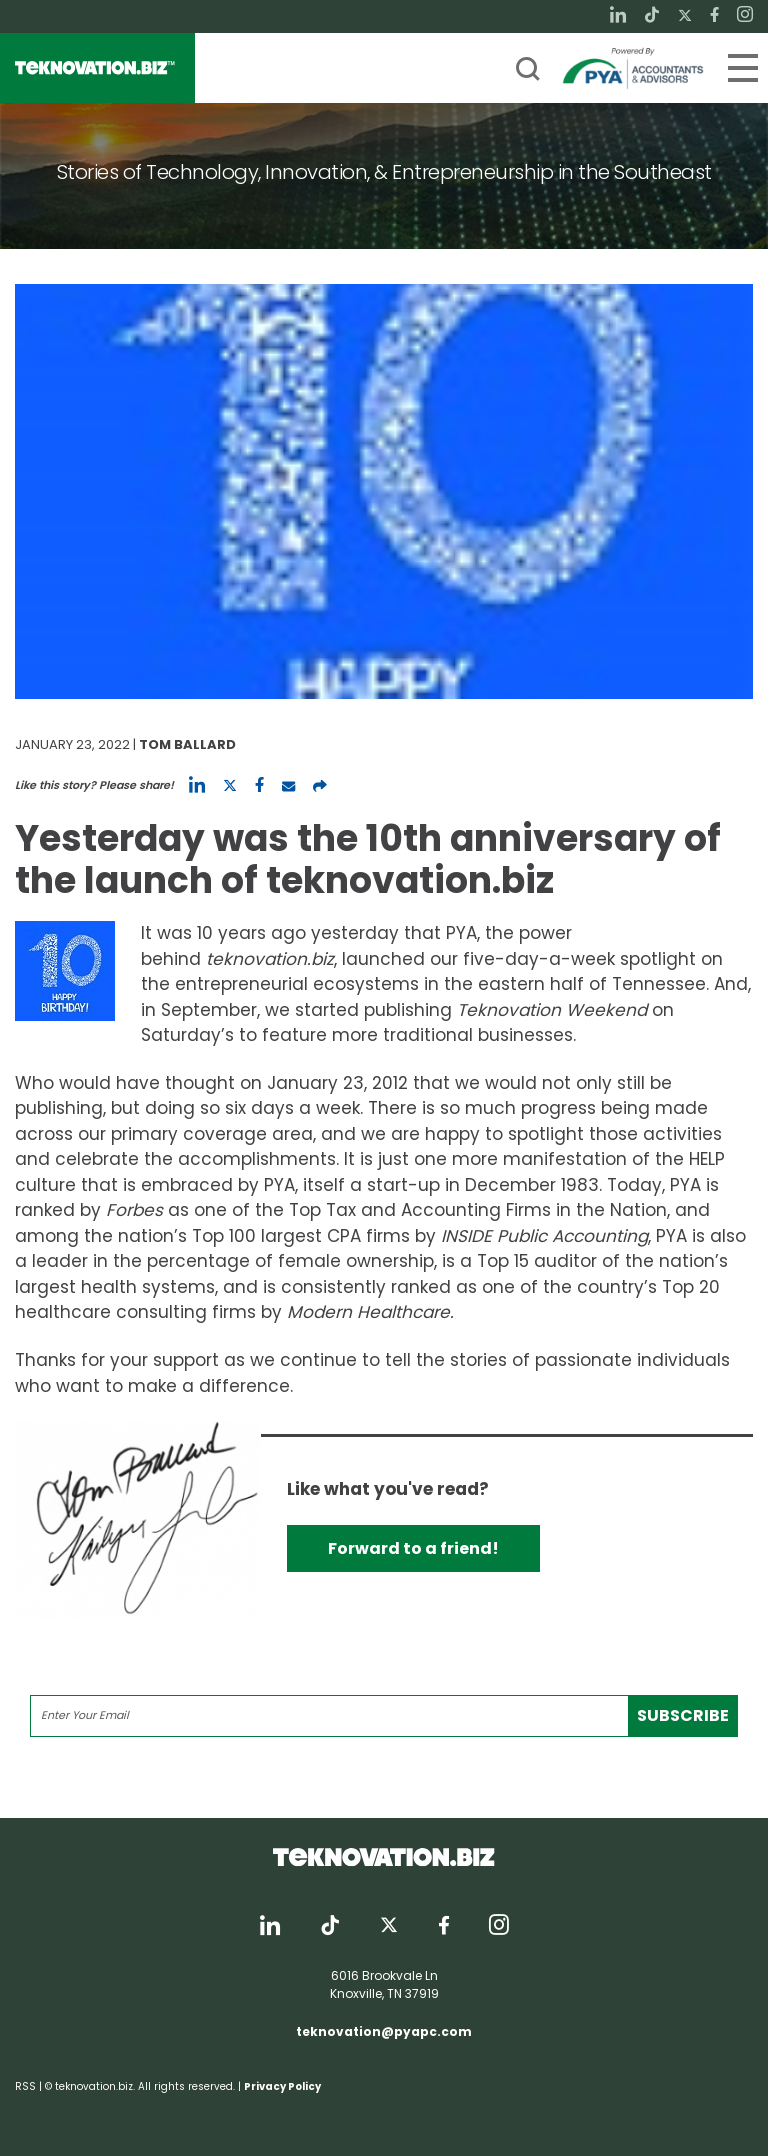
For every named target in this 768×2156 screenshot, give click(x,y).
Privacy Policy (282, 2086)
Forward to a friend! (413, 1548)
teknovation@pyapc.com (384, 2031)
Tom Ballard (187, 744)
